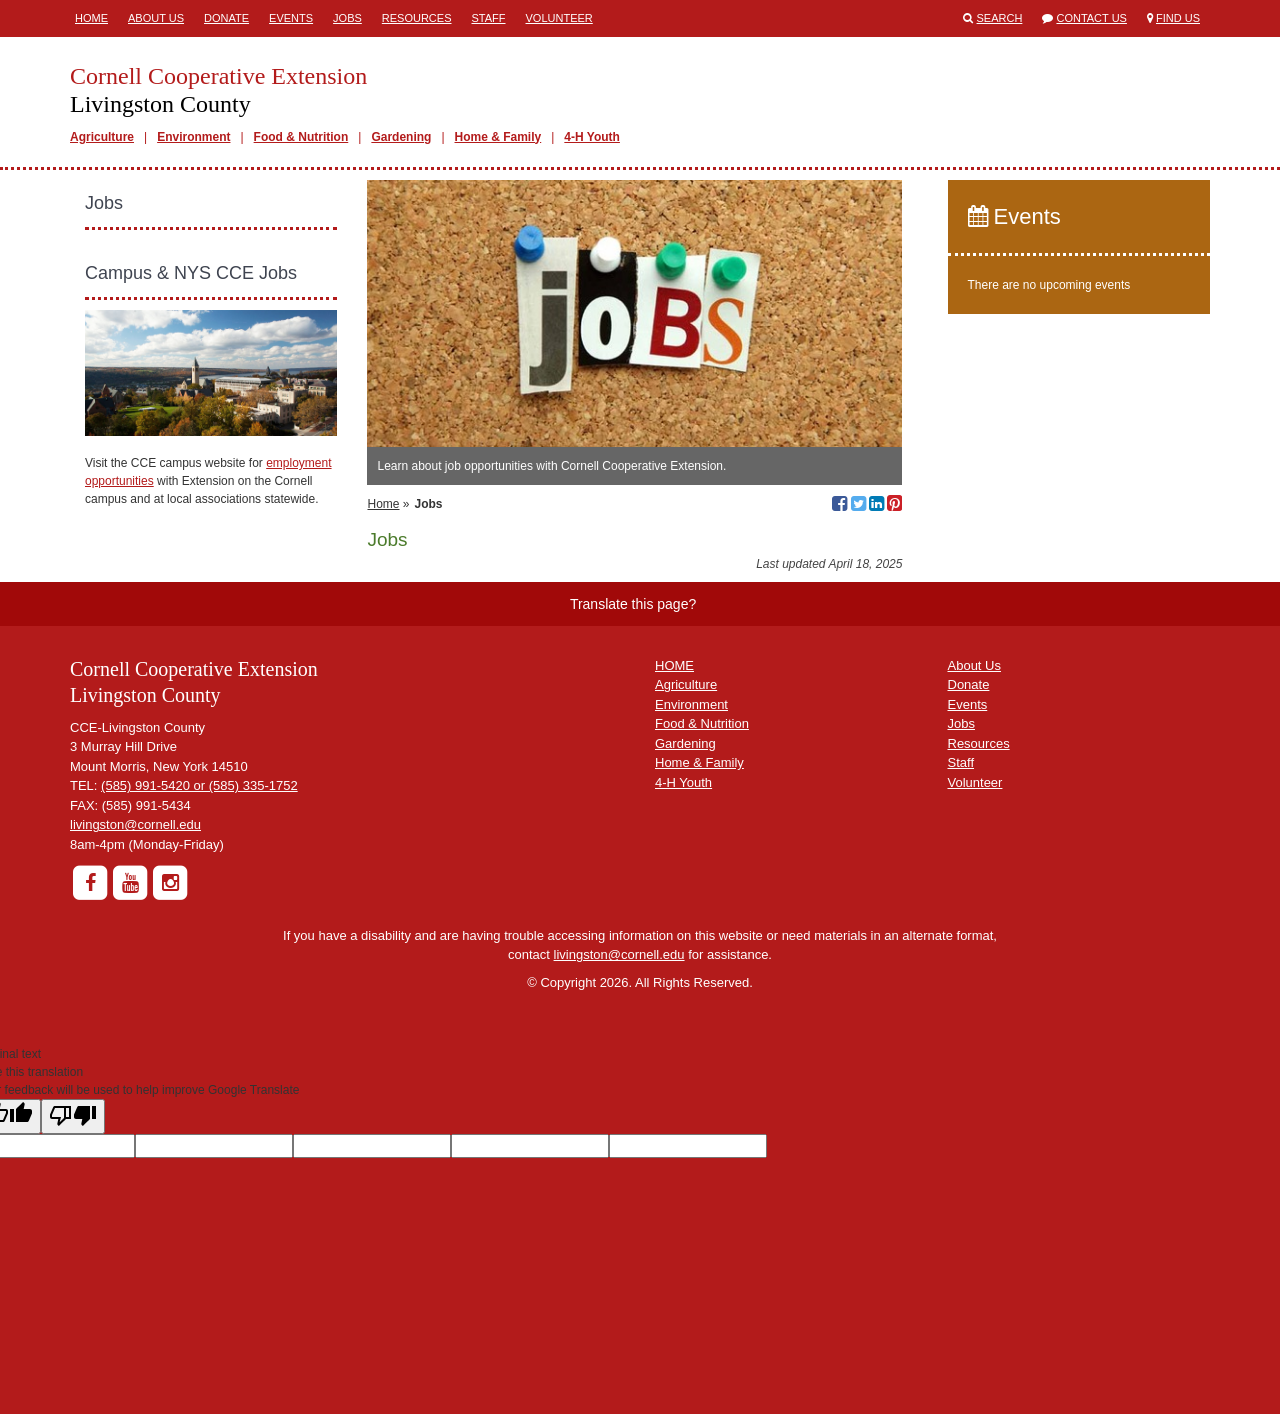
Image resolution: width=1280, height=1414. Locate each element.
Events (291, 18)
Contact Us (1091, 18)
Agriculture (102, 137)
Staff (489, 18)
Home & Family (498, 137)
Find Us (1178, 18)
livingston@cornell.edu (135, 824)
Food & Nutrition (301, 137)
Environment (193, 137)
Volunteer (559, 18)
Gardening (401, 137)
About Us (156, 18)
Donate (226, 18)
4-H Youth (592, 137)
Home (91, 18)
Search (1000, 18)
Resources (417, 18)
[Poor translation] (73, 1116)
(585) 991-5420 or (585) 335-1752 (199, 785)
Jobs (347, 18)
